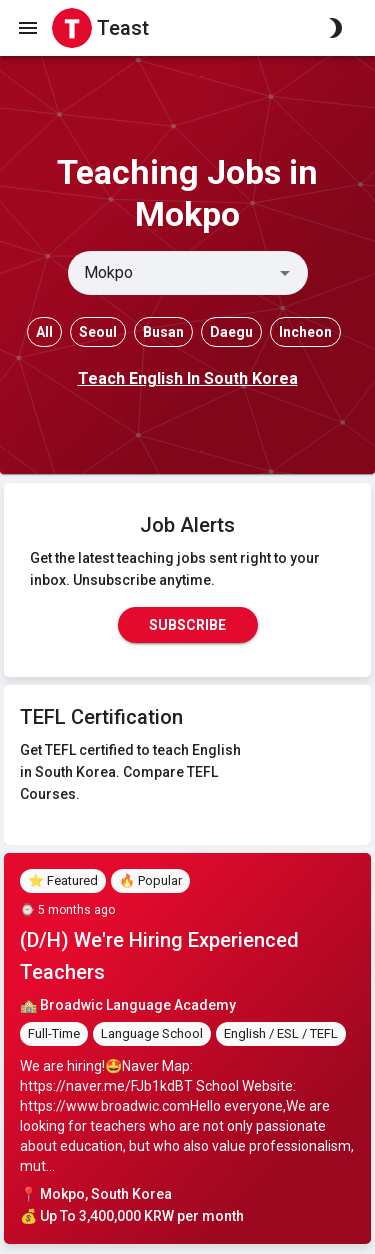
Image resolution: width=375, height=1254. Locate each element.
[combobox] (171, 273)
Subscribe (188, 625)
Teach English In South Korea (188, 378)
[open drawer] (28, 28)
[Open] (285, 273)
